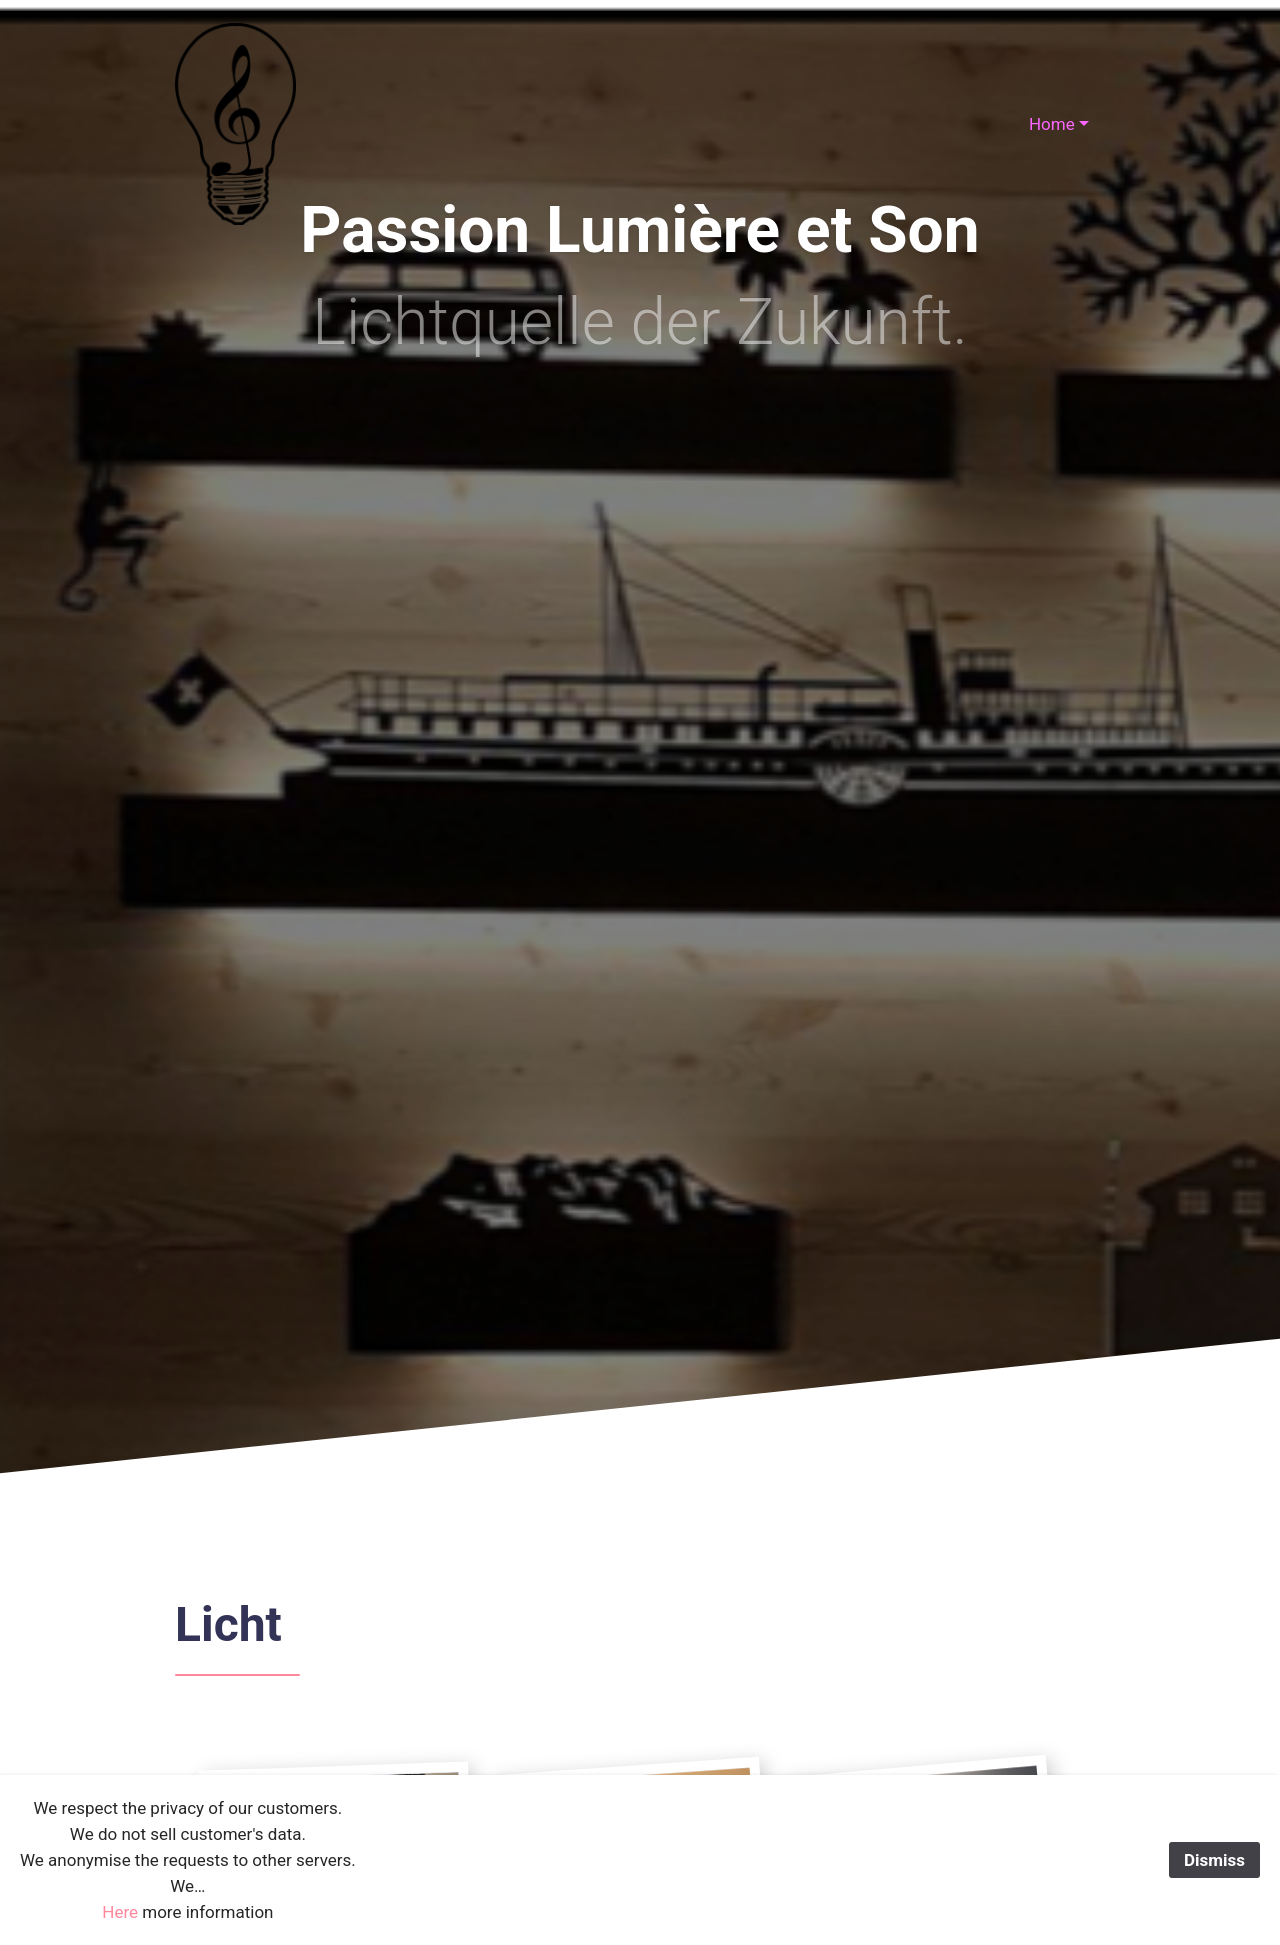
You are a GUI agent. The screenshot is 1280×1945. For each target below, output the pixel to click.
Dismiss (1214, 1860)
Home (1052, 124)
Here (120, 1912)
